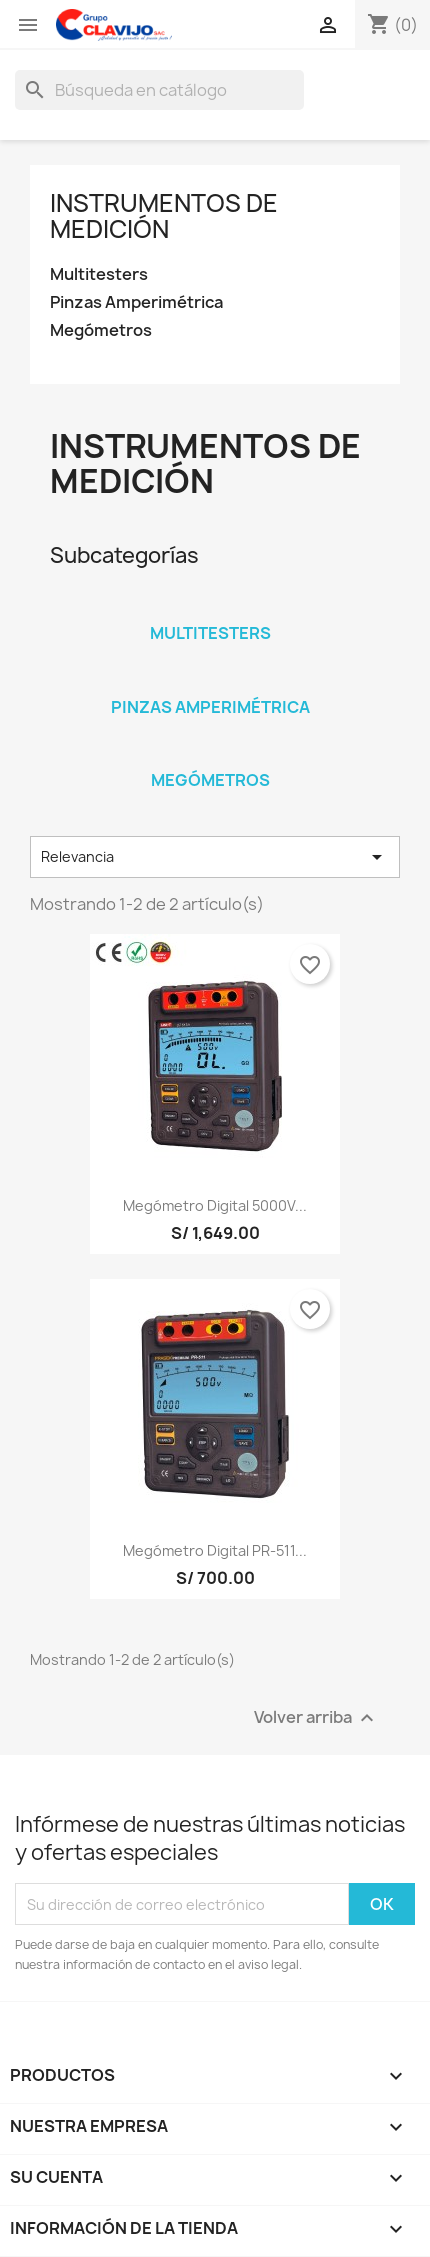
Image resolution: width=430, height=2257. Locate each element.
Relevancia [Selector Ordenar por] (215, 857)
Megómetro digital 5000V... (215, 1205)
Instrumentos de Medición (164, 216)
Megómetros (101, 330)
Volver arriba (316, 1718)
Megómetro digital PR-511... (215, 1550)
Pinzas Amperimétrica (136, 302)
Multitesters (99, 274)
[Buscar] (159, 90)
